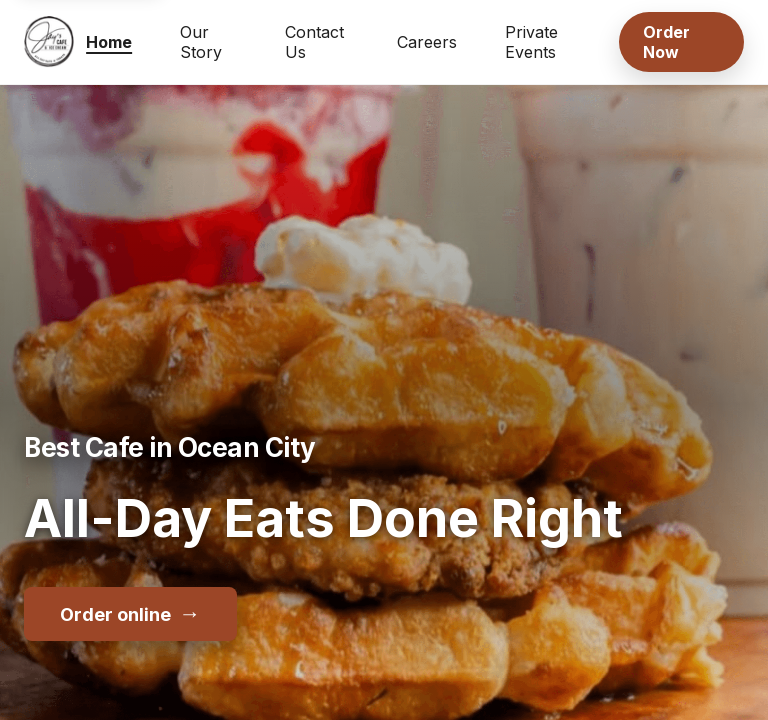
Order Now (666, 42)
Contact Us (314, 42)
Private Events (531, 42)
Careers (427, 42)
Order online (130, 613)
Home (109, 42)
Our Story (201, 42)
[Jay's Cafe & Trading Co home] (49, 42)
